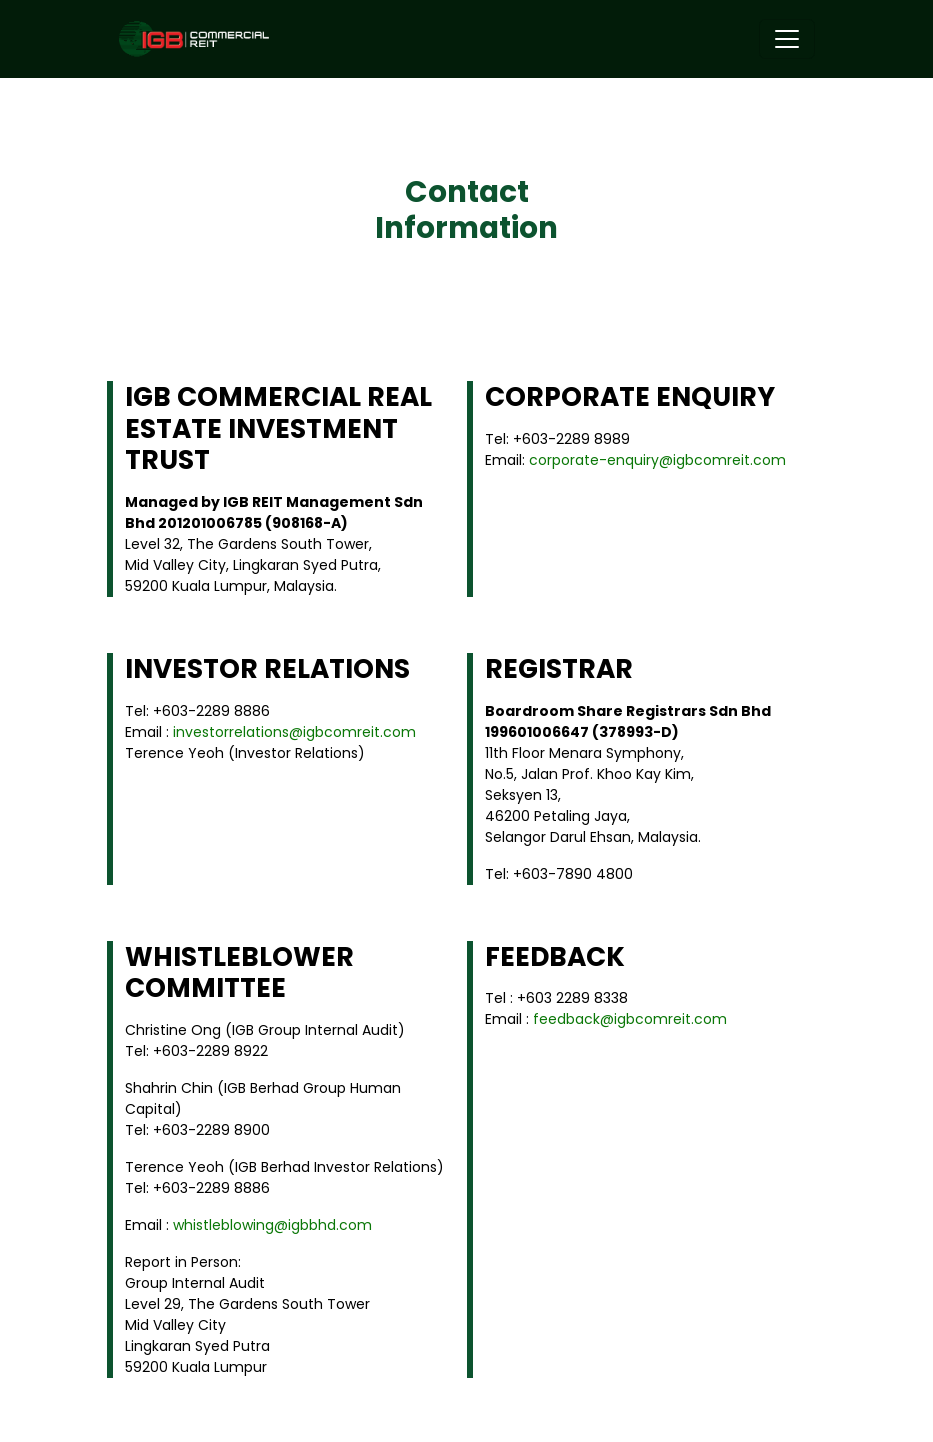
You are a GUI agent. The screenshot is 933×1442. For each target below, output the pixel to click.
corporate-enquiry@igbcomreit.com (657, 460)
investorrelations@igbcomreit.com (294, 732)
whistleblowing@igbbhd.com (272, 1225)
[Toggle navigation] (787, 39)
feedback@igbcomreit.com (630, 1019)
